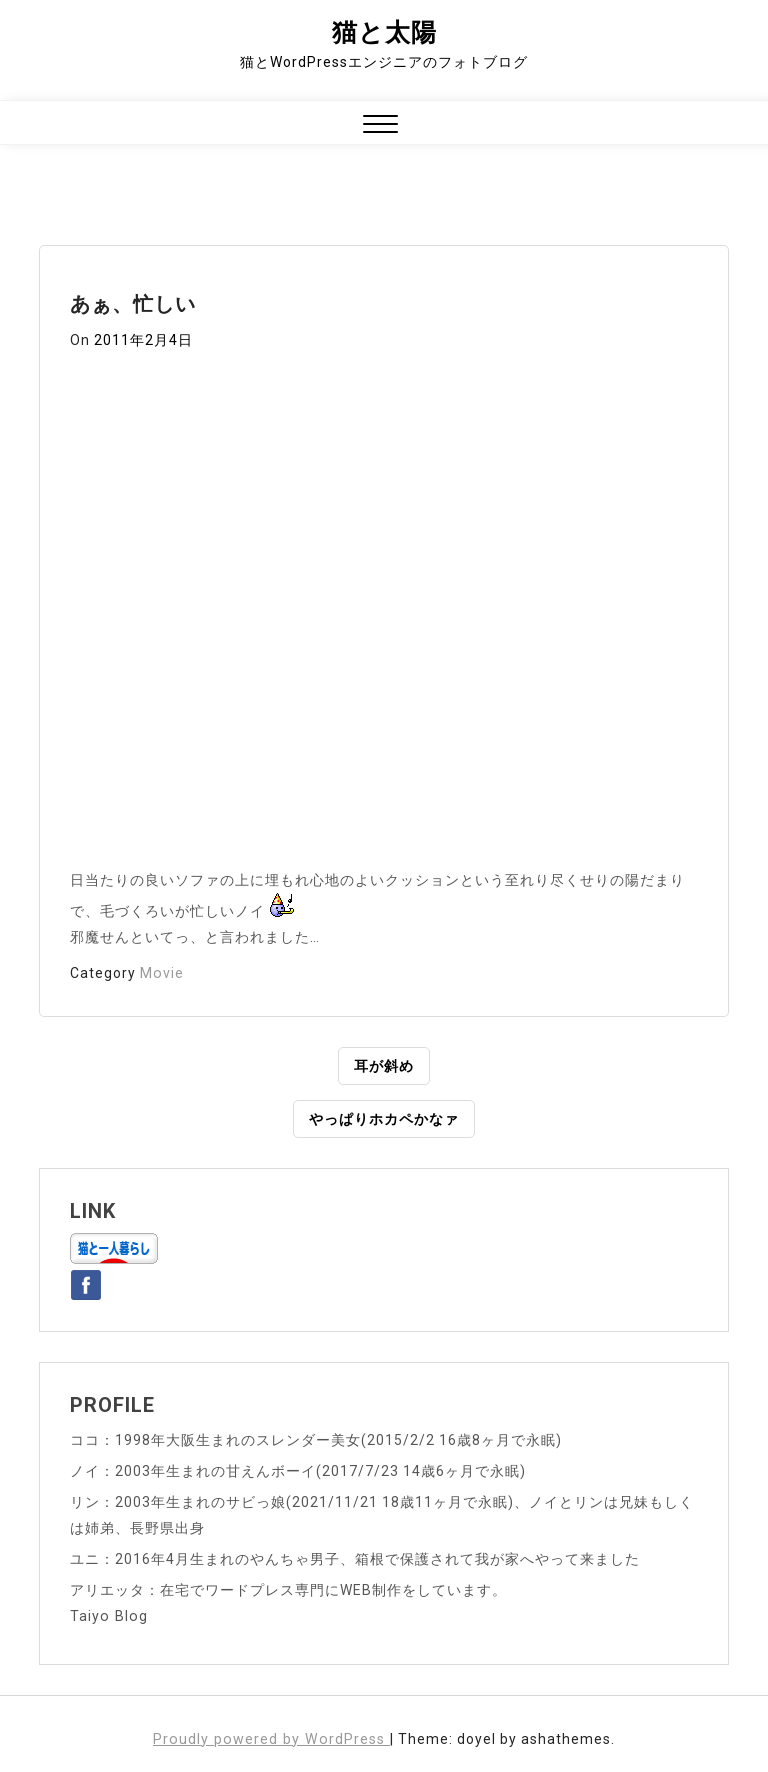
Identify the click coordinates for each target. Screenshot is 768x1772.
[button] (380, 126)
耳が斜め (384, 1066)
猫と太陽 (384, 32)
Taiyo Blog (107, 1616)
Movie (161, 973)
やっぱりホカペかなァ (384, 1119)
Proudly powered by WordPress (271, 1739)
